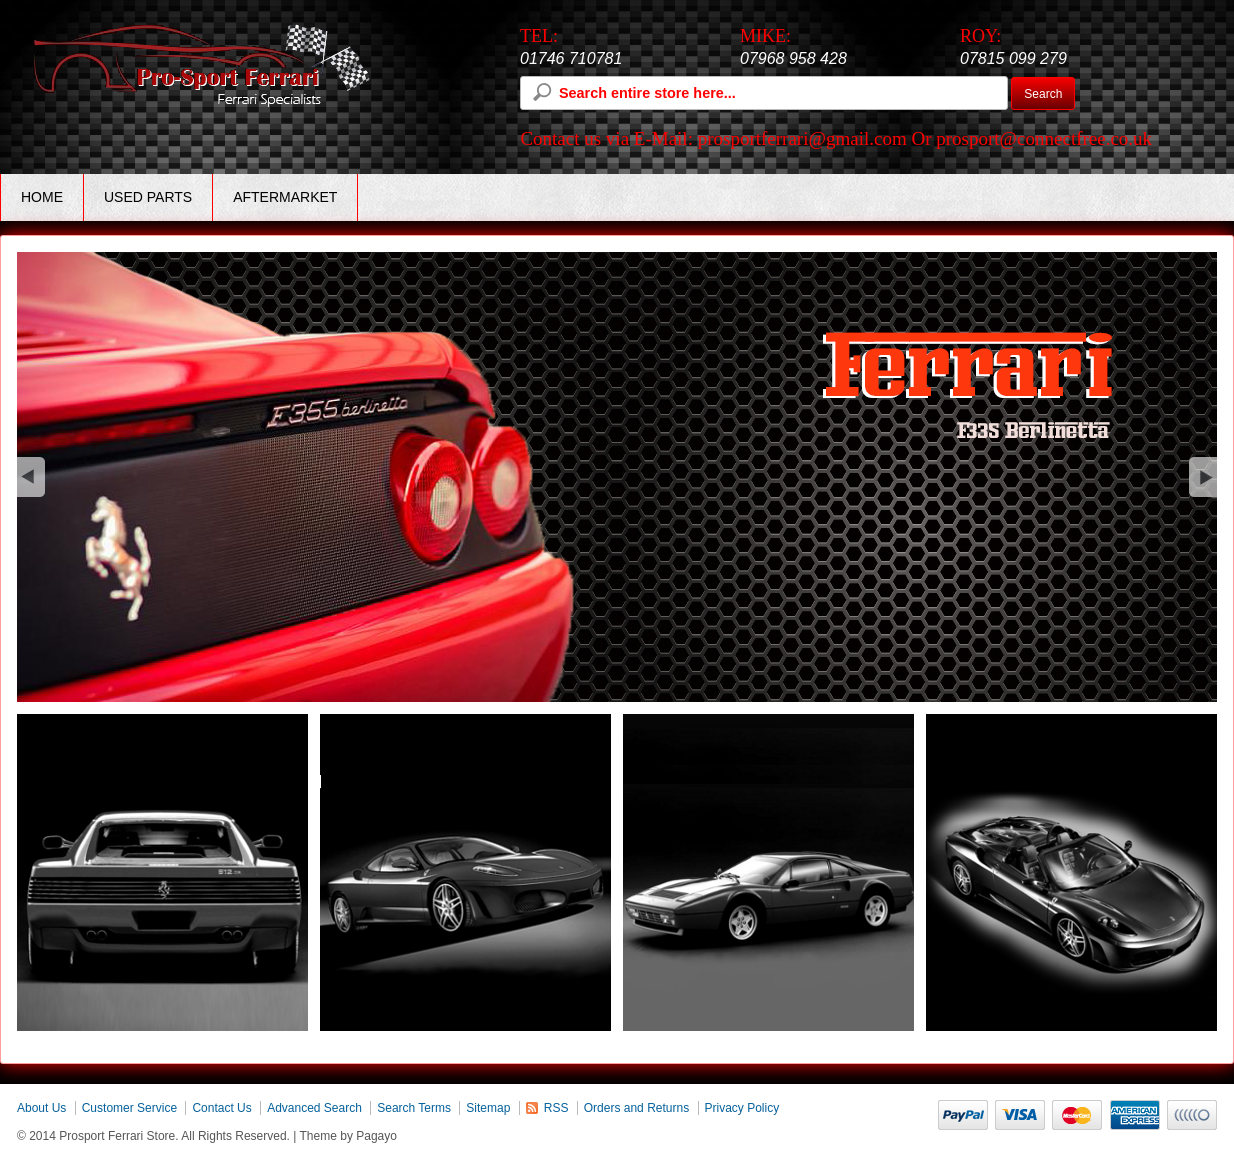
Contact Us (221, 1108)
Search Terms (414, 1108)
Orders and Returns (636, 1108)
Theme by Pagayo (348, 1136)
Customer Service (129, 1108)
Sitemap (488, 1108)
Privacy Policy (742, 1108)
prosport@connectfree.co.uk (1044, 138)
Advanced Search (314, 1108)
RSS (556, 1108)
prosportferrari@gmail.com (802, 138)
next (1203, 477)
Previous (31, 477)
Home (42, 197)
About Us (41, 1108)
